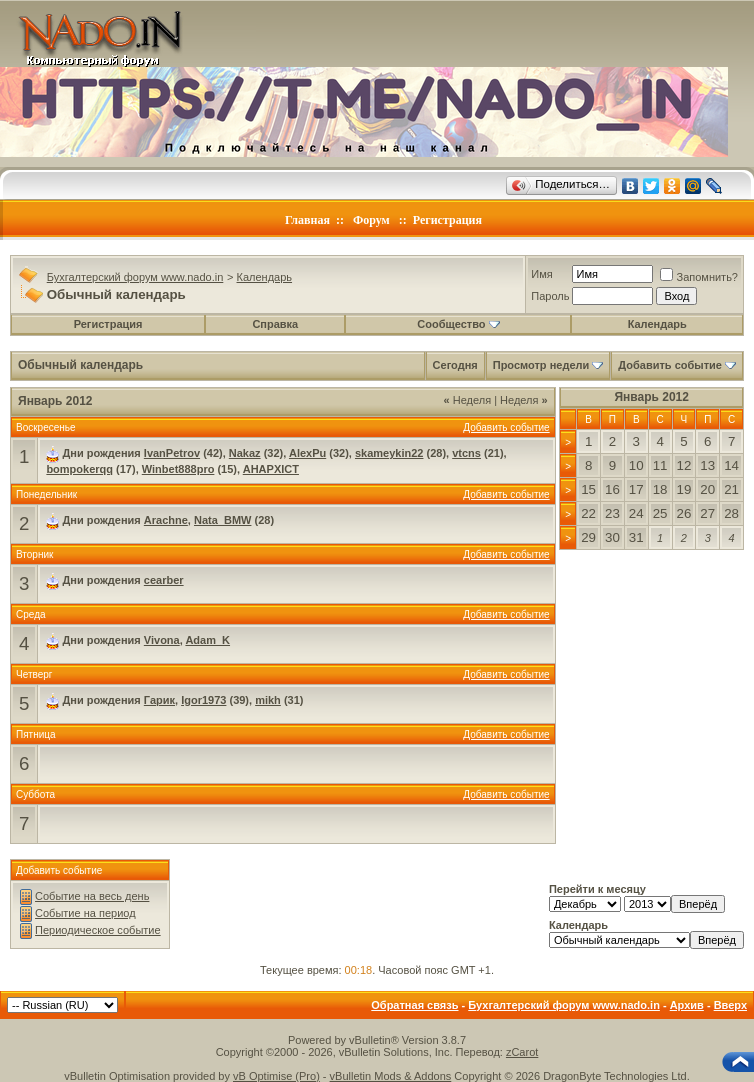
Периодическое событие (98, 930)
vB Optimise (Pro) (276, 1076)
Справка (275, 324)
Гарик (159, 700)
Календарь (265, 277)
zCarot (522, 1052)
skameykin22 (389, 453)
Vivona (162, 640)
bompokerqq (79, 469)
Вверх (730, 1005)
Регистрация (447, 220)
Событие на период (85, 913)
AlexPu (307, 453)
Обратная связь (414, 1005)
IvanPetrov (172, 453)
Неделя (468, 400)
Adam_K (207, 640)
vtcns (466, 453)
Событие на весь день (92, 896)
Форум (371, 220)
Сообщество (458, 324)
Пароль (550, 296)
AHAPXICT (271, 469)
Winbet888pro (178, 469)
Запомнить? (699, 277)
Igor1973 (203, 700)
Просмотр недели (541, 365)
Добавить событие (670, 365)
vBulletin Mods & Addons (391, 1076)
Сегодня (455, 365)
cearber (164, 580)
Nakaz (245, 453)
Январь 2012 (651, 397)
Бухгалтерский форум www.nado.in (135, 277)
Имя (541, 274)
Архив (687, 1005)
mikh (268, 700)
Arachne (166, 520)
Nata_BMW (222, 520)
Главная (307, 220)
